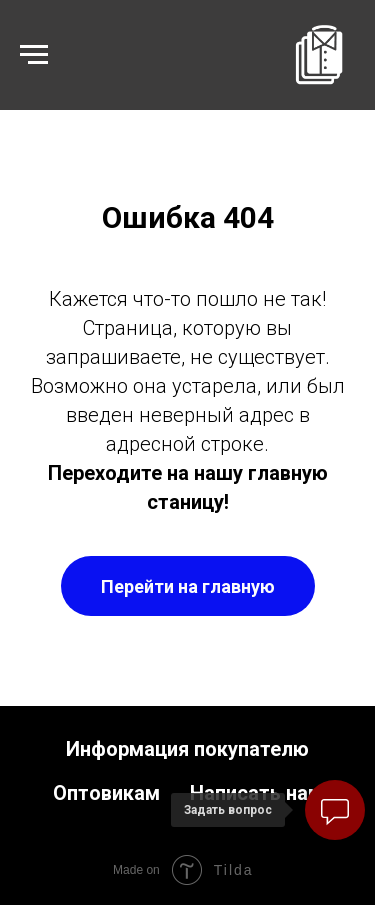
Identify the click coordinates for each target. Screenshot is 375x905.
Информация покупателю (187, 749)
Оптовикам (106, 793)
